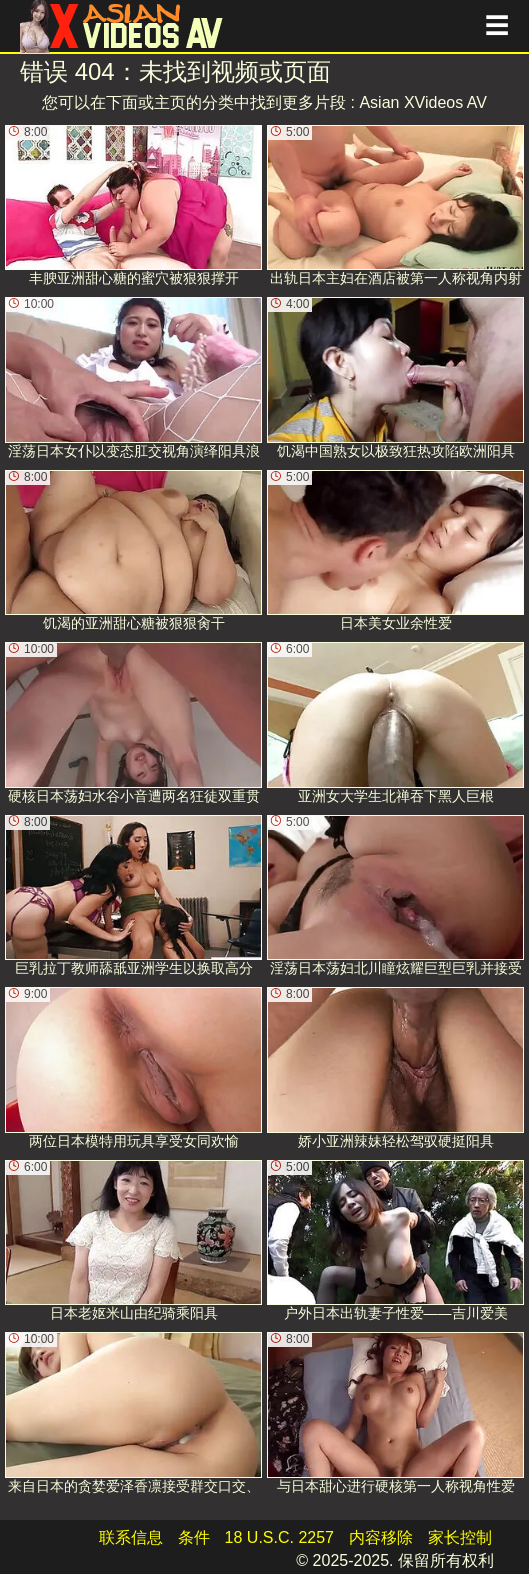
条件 (194, 1537)
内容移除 (381, 1537)
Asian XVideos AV (423, 102)
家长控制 (460, 1537)
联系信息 (131, 1537)
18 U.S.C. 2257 (279, 1537)
